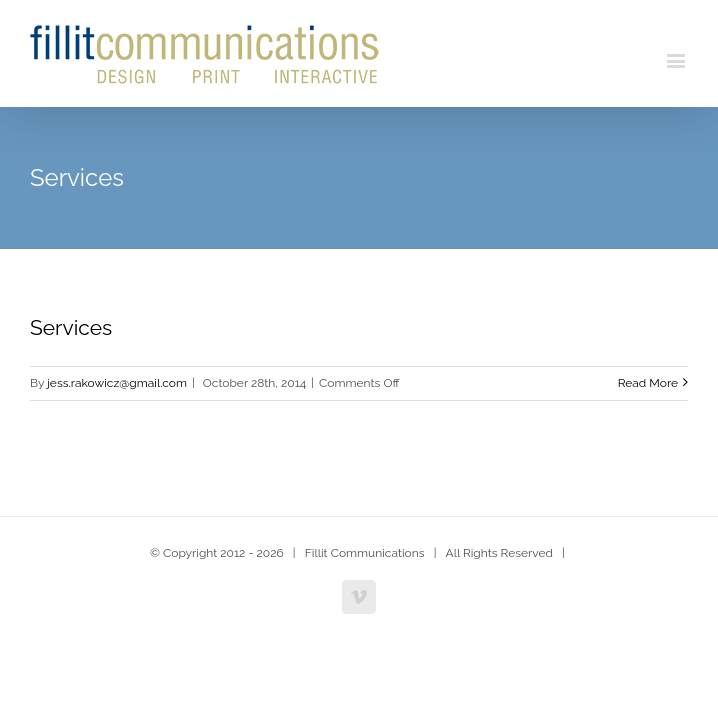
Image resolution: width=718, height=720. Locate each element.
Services (71, 327)
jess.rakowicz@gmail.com (117, 383)
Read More (648, 383)
